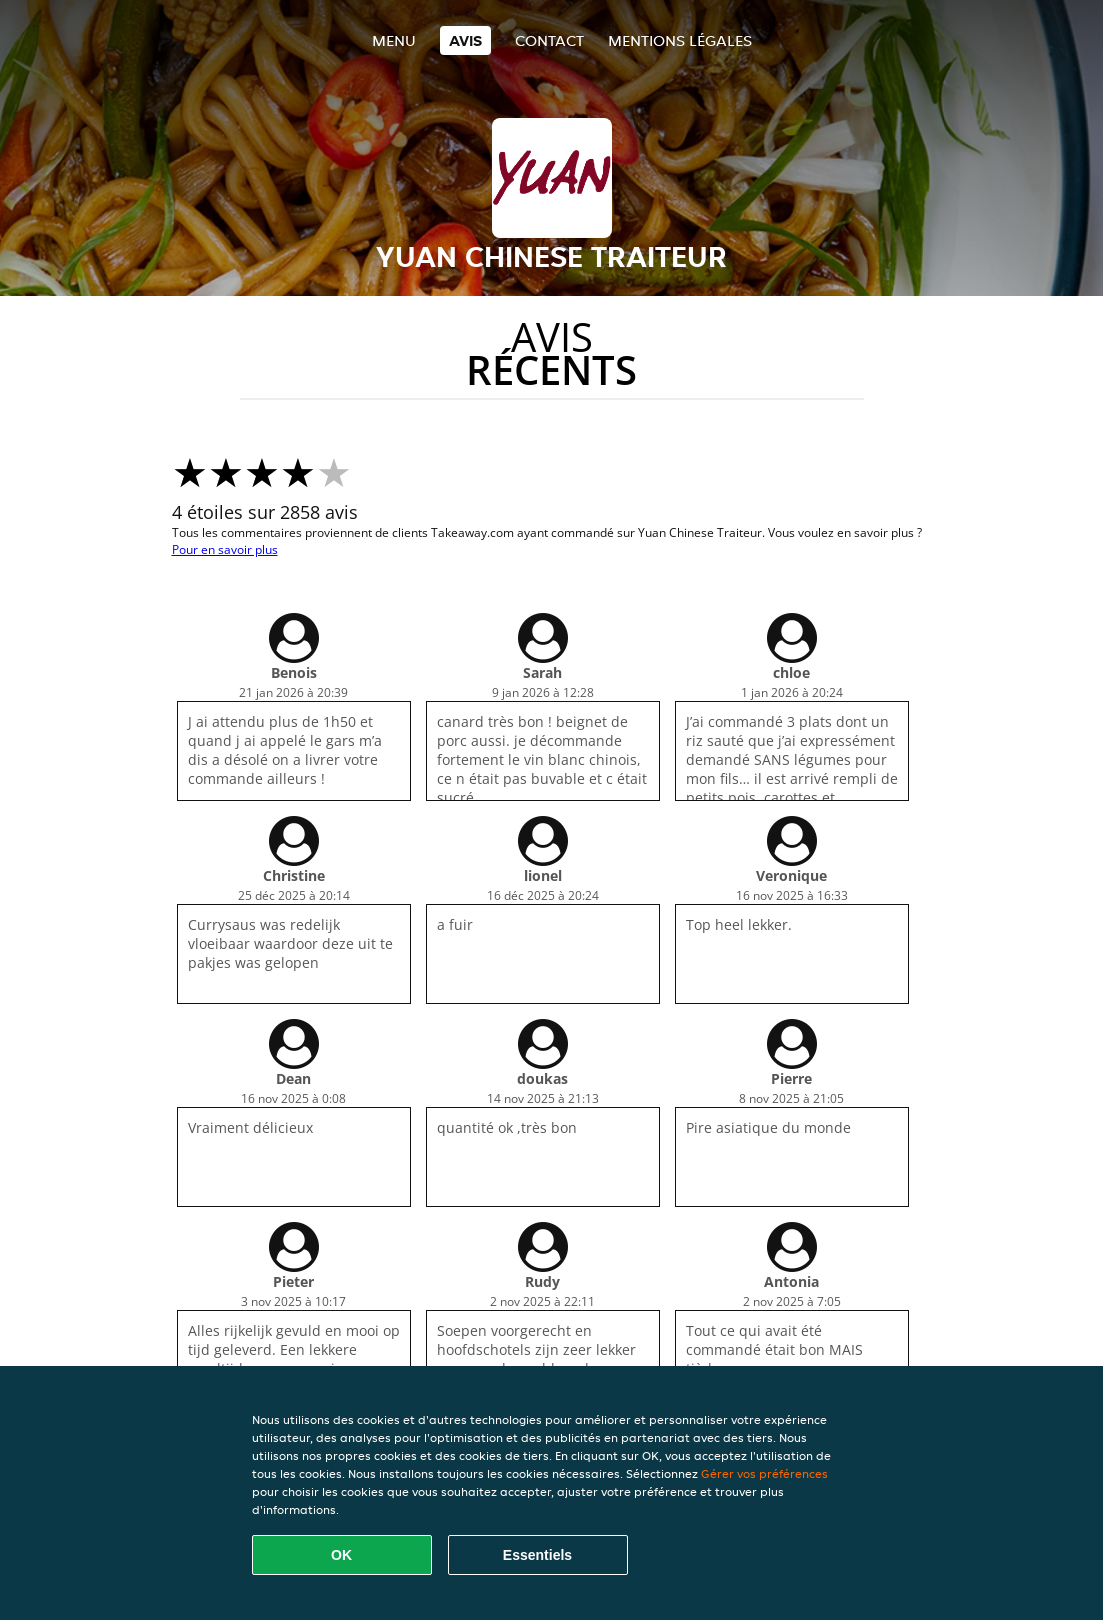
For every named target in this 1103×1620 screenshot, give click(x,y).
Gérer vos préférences (764, 1473)
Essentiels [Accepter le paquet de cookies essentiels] (537, 1555)
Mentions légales (680, 40)
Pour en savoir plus (225, 549)
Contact (549, 40)
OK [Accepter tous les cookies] (341, 1555)
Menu (394, 40)
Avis (465, 40)
